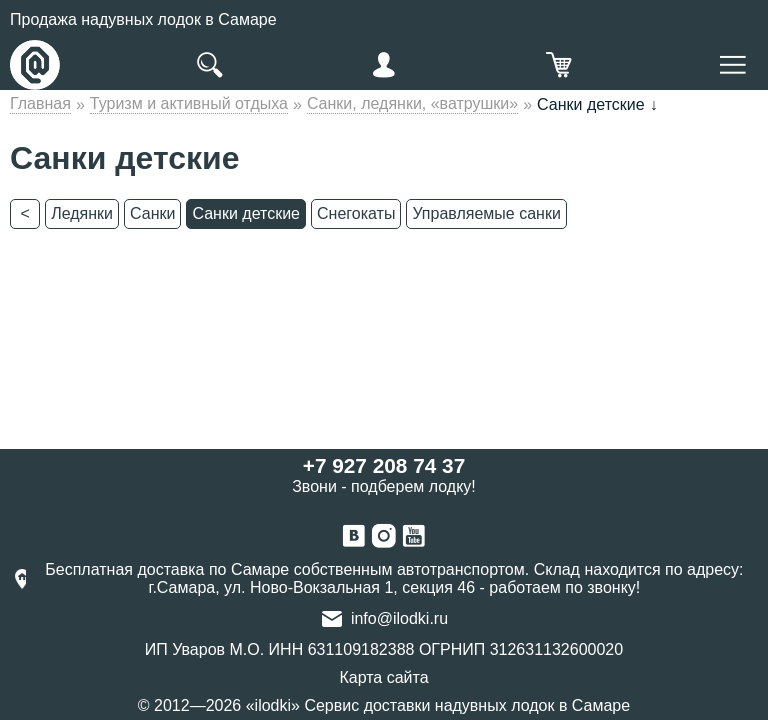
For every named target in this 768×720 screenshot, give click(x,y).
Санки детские (246, 213)
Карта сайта (383, 677)
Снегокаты (356, 213)
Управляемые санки (486, 213)
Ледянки (82, 213)
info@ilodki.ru (399, 618)
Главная (40, 103)
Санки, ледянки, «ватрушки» (412, 103)
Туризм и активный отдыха (189, 103)
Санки (152, 213)
